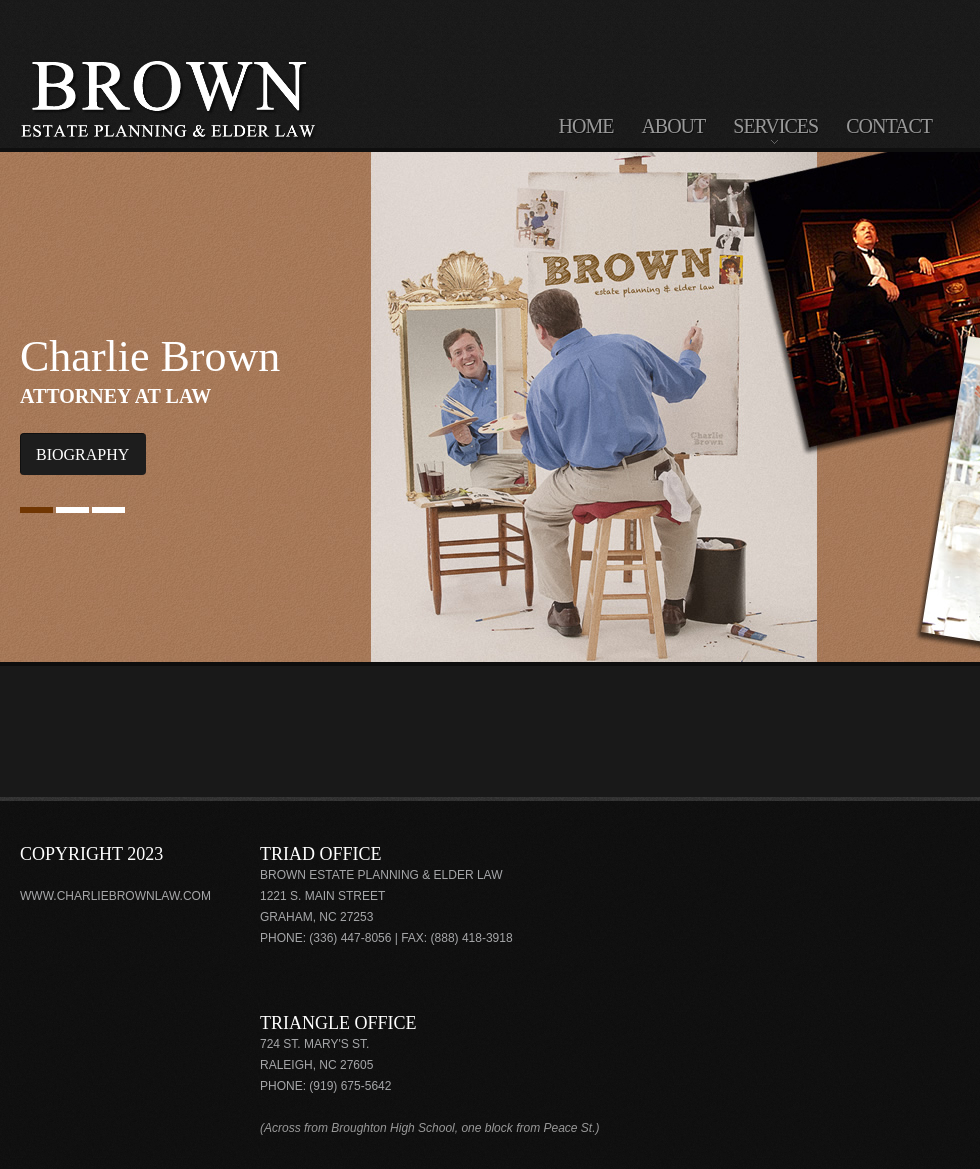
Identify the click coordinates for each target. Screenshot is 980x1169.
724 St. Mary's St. (314, 1044)
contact (889, 126)
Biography (82, 454)
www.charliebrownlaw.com (115, 896)
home (586, 126)
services (775, 131)
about (673, 126)
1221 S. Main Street (322, 896)
